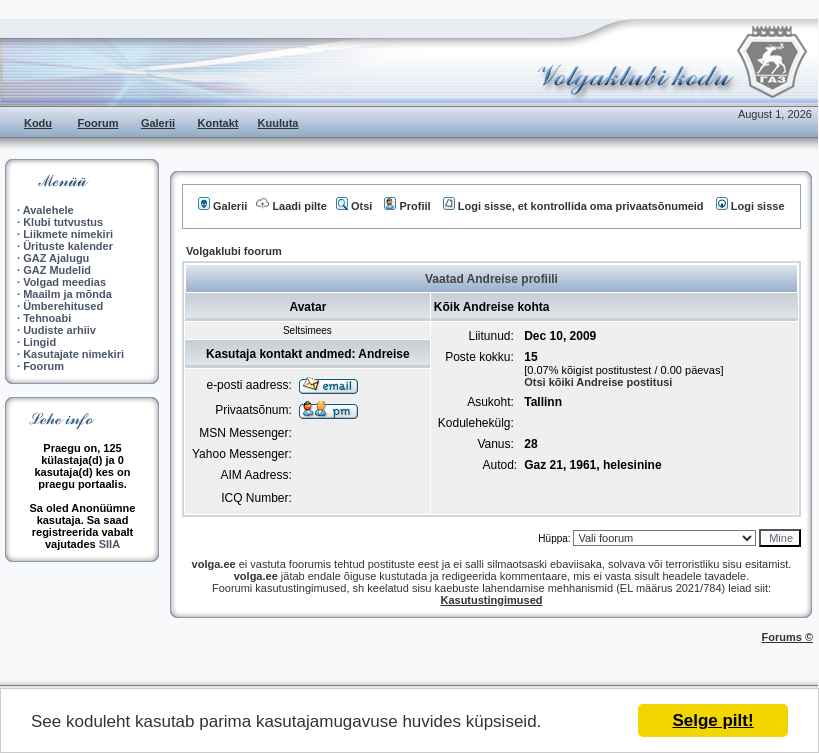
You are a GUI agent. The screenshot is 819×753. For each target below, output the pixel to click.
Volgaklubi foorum (234, 251)
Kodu (38, 123)
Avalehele (48, 210)
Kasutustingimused (491, 600)
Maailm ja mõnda (67, 294)
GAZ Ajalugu (56, 258)
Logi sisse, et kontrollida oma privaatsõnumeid (573, 206)
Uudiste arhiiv (59, 330)
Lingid (39, 342)
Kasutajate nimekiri (73, 354)
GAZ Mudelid (57, 270)
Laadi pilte (291, 206)
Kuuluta (278, 123)
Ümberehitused (63, 306)
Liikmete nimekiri (68, 234)
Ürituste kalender (68, 246)
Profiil (407, 206)
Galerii (158, 123)
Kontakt (218, 123)
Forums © (788, 637)
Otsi (354, 206)
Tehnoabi (47, 318)
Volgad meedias (64, 282)
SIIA (109, 544)
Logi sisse (750, 206)
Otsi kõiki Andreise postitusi (598, 382)
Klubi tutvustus (63, 222)
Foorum (98, 123)
